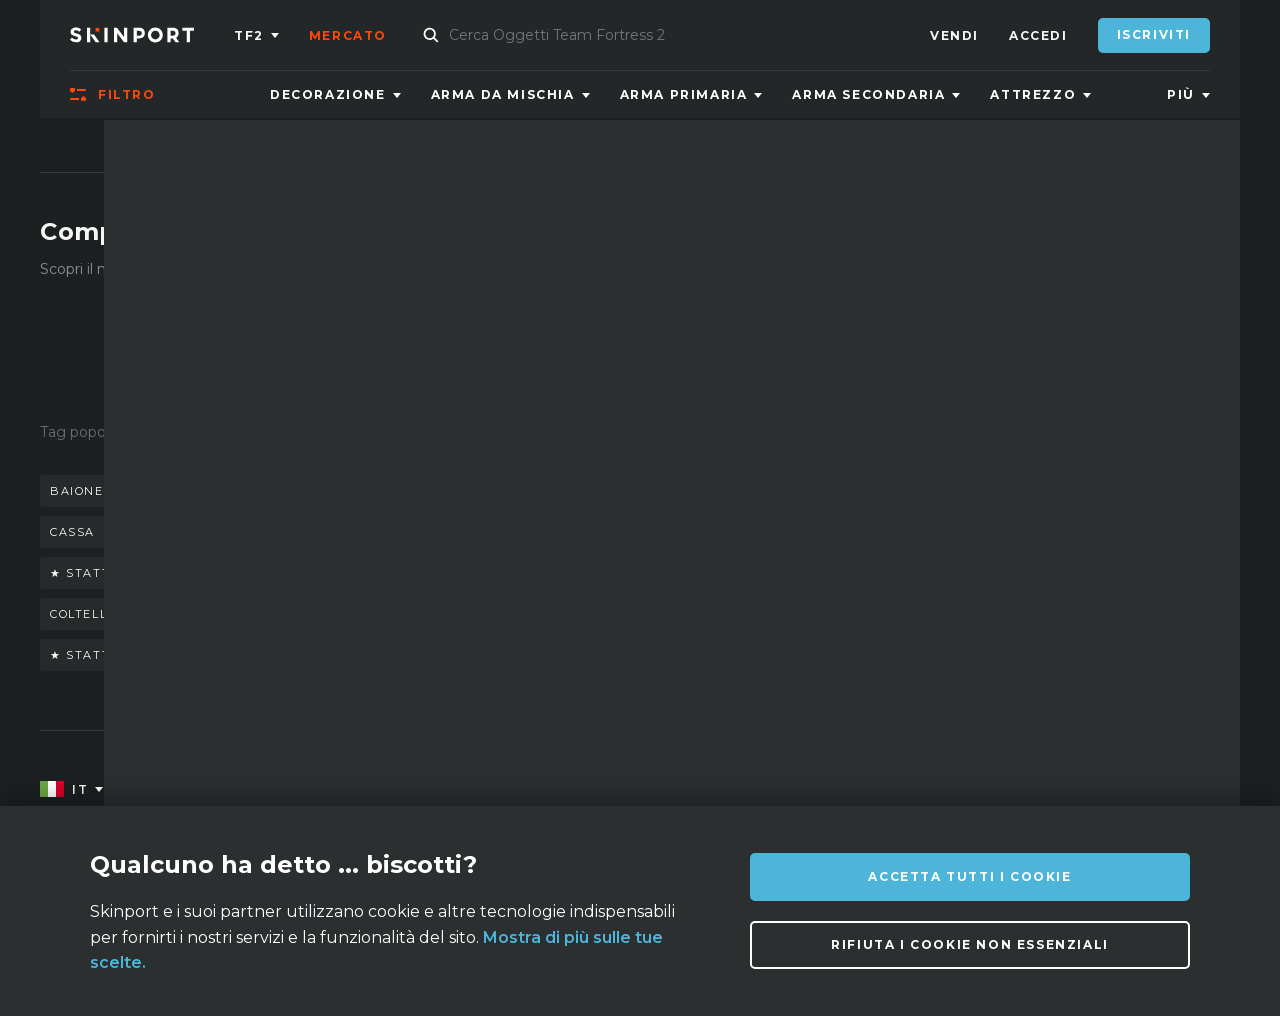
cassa (72, 532)
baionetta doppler (200, 532)
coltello (349, 491)
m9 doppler (543, 491)
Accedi (1038, 35)
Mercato (348, 35)
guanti (441, 491)
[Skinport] (152, 35)
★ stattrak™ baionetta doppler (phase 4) (216, 655)
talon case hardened (496, 655)
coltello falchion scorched (160, 614)
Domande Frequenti (499, 790)
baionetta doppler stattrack (167, 491)
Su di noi (202, 790)
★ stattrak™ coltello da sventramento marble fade (259, 573)
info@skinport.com (1110, 785)
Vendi (954, 35)
